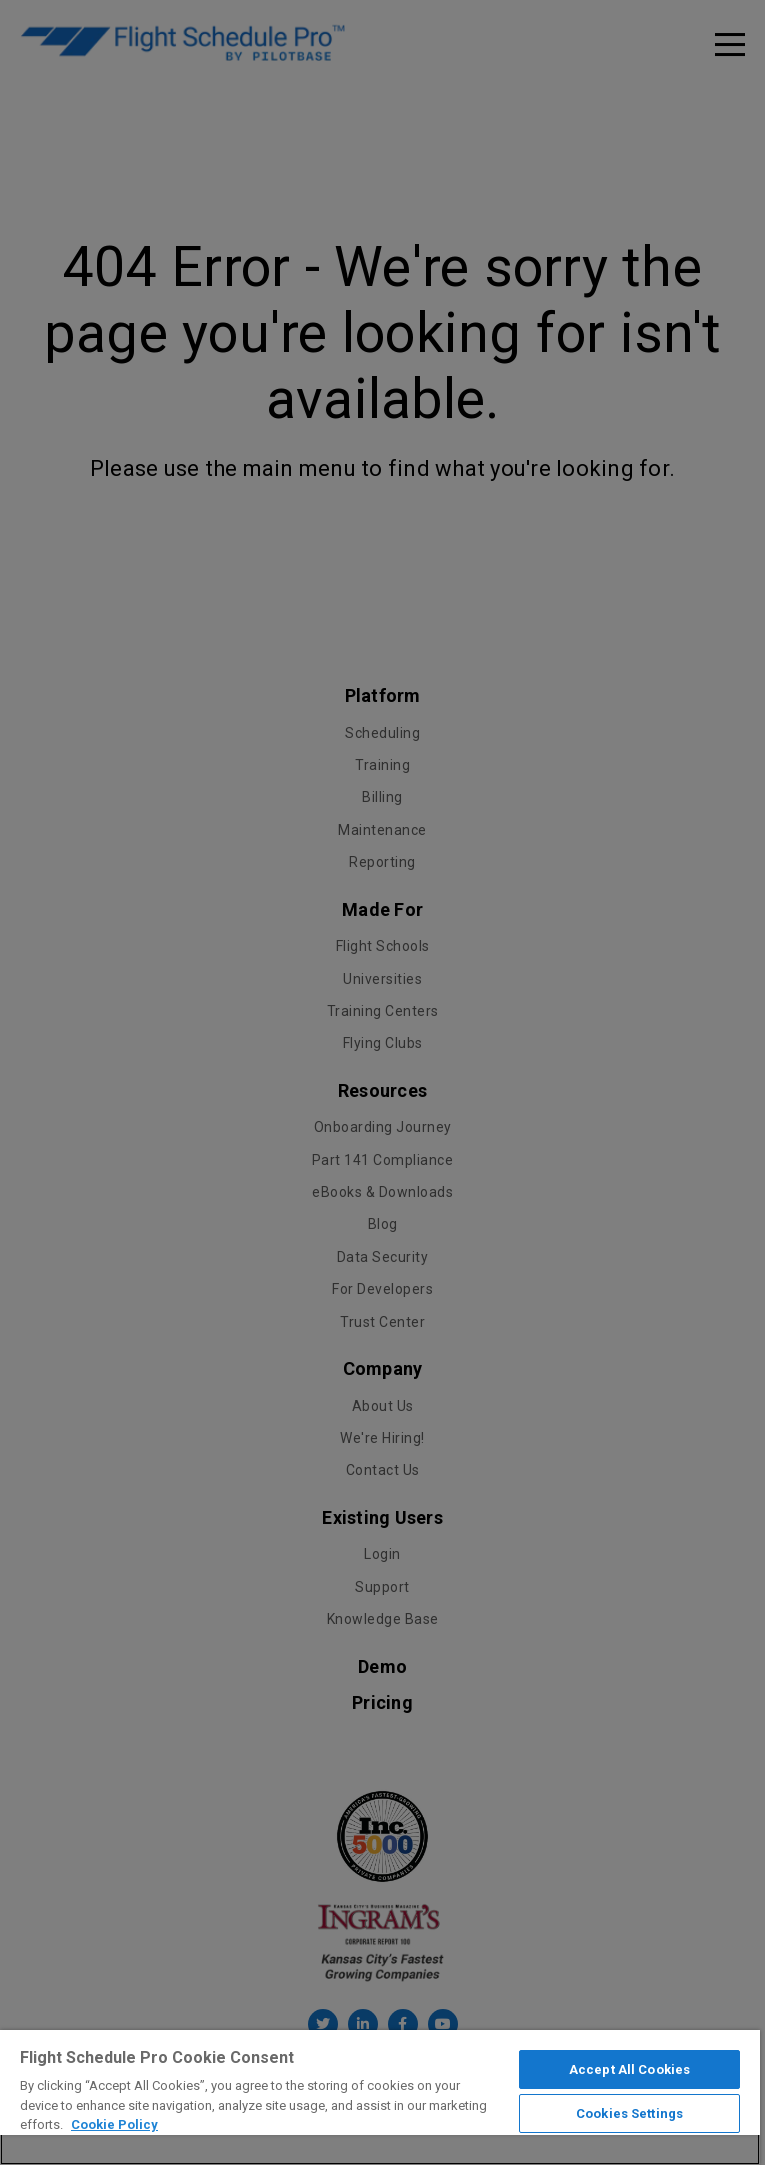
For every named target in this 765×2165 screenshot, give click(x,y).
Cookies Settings (629, 2113)
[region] (380, 2097)
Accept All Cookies (629, 2069)
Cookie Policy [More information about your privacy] (114, 2124)
